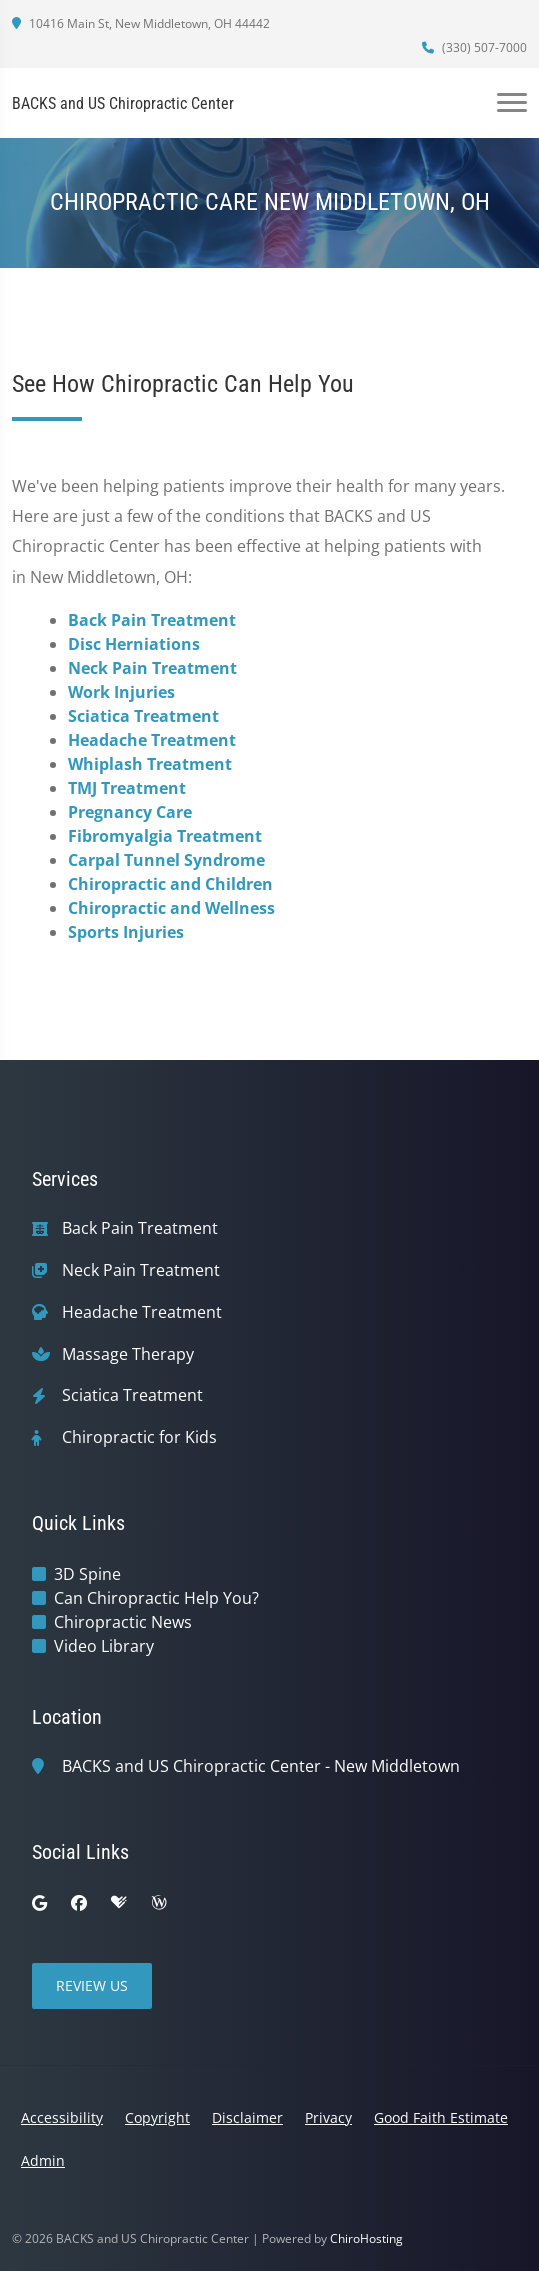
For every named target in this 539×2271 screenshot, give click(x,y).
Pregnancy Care (130, 812)
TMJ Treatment (127, 788)
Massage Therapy (128, 1354)
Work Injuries (121, 692)
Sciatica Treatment (143, 716)
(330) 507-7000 (474, 47)
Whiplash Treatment (150, 764)
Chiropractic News (123, 1622)
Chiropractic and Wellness (171, 908)
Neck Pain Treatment (152, 668)
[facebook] (79, 1903)
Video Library (104, 1646)
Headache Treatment (152, 740)
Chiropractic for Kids (139, 1437)
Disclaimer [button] (247, 2117)
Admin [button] (43, 2160)
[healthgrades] (119, 1903)
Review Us (92, 1985)
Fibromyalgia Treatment (165, 836)
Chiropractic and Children (170, 884)
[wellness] (159, 1903)
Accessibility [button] (62, 2117)
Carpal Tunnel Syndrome (166, 860)
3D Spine (87, 1574)
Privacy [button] (328, 2117)
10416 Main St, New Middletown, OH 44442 (141, 23)
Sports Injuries (126, 932)
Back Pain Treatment (152, 620)
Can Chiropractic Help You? (156, 1598)
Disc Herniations (134, 644)
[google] (39, 1903)
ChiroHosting (366, 2238)
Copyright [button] (157, 2117)
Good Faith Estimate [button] (441, 2117)
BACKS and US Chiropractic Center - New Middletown (261, 1766)
